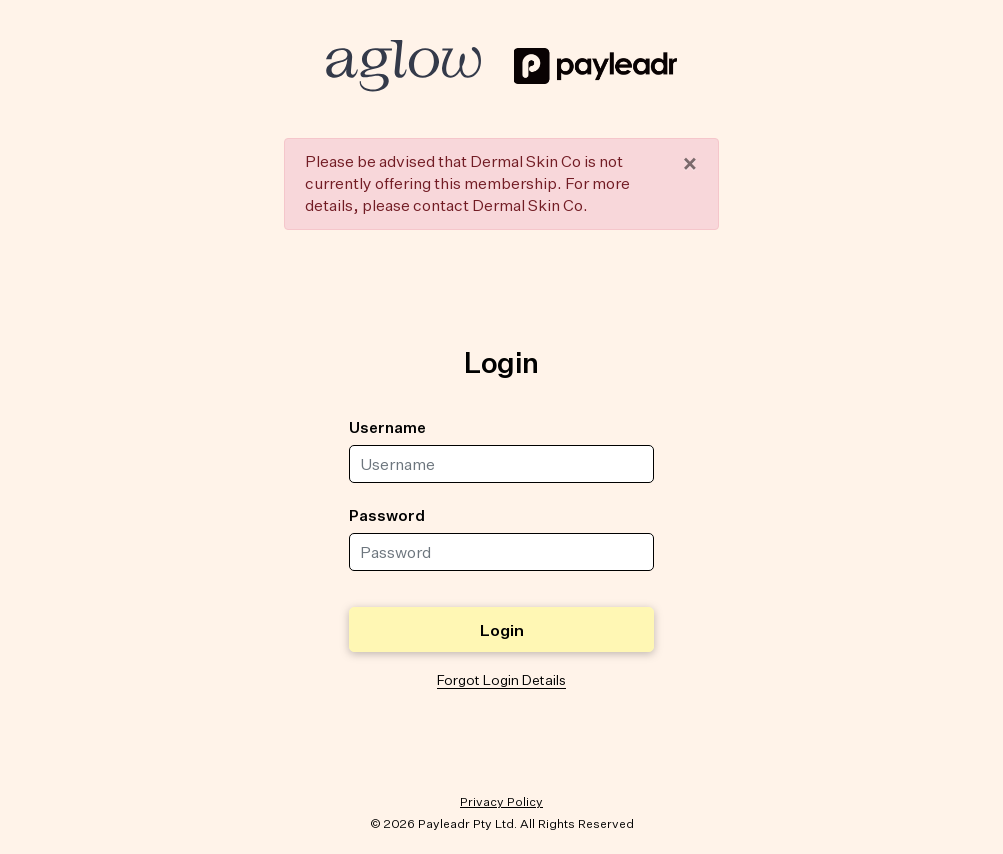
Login (502, 630)
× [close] (690, 163)
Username (387, 427)
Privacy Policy (501, 801)
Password (387, 515)
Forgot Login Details (501, 680)
